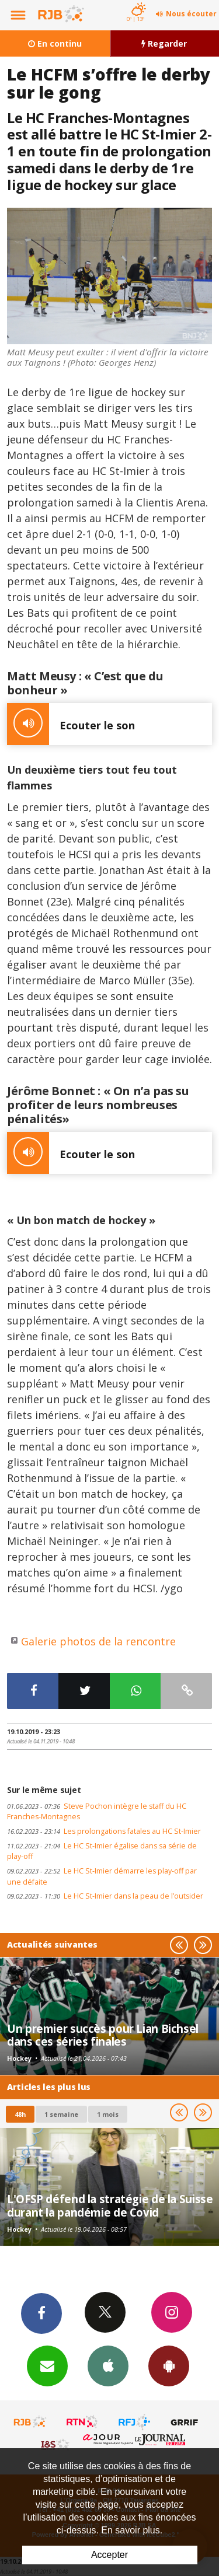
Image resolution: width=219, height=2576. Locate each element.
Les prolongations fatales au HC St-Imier (104, 1831)
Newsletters (47, 2365)
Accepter (109, 2555)
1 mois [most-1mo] (108, 2114)
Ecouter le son (71, 724)
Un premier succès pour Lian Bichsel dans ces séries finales (103, 2035)
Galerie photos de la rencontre (98, 1641)
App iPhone (108, 2365)
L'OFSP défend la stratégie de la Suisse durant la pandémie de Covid (110, 2205)
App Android (168, 2365)
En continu (55, 43)
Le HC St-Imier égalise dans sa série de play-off (102, 1851)
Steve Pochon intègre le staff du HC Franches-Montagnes (96, 1811)
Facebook (41, 2313)
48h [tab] (20, 2114)
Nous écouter (191, 14)
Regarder (164, 43)
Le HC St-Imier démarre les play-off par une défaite (102, 1876)
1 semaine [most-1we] (61, 2114)
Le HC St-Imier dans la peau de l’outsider (105, 1896)
